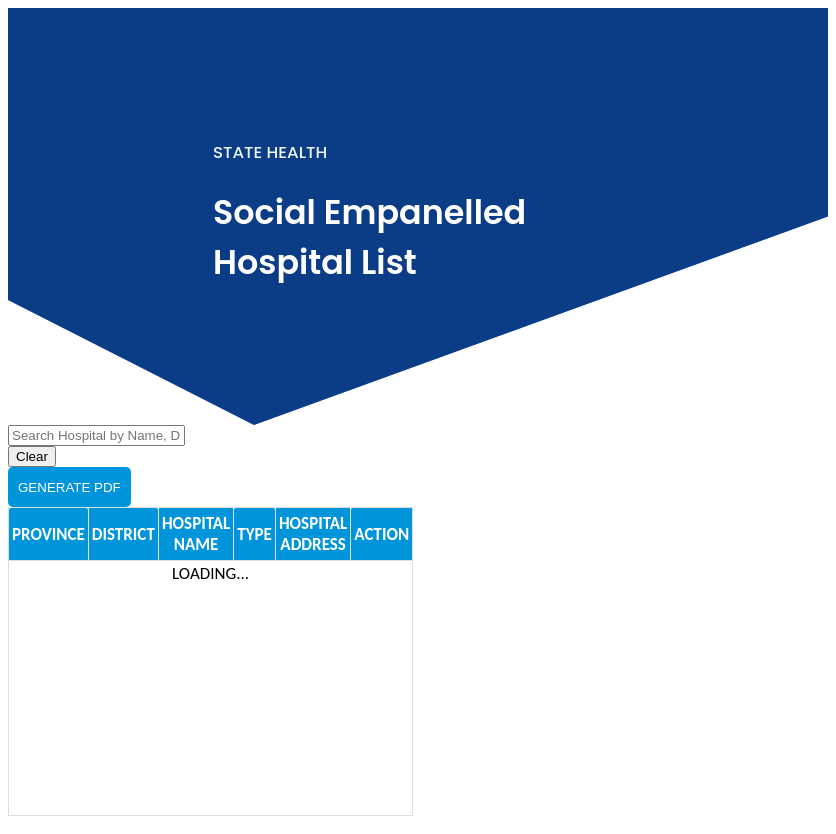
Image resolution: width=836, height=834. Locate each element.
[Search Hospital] (96, 435)
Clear (32, 456)
